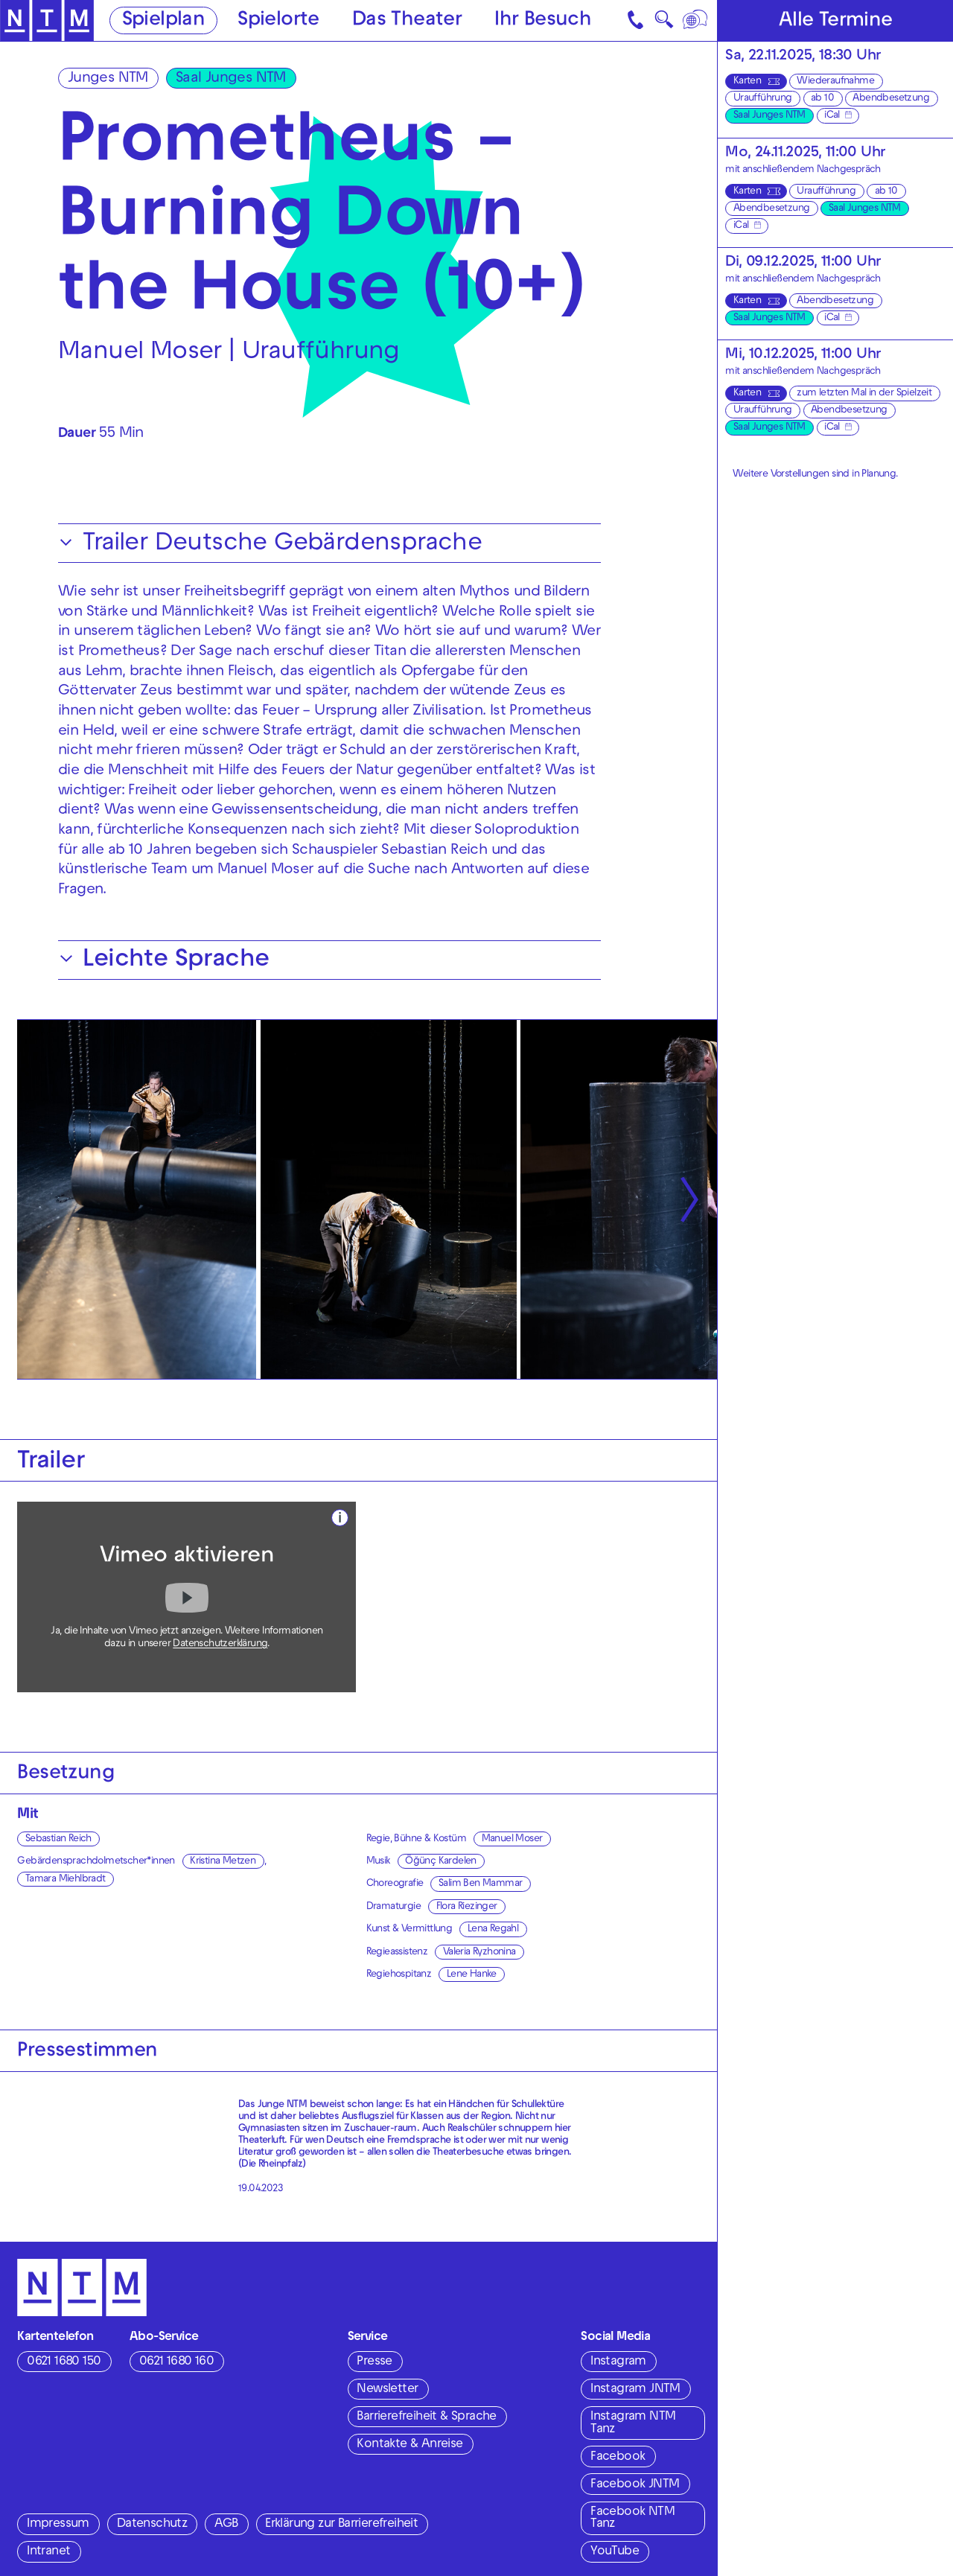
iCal (832, 116)
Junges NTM (108, 79)
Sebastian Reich (58, 1839)
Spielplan (163, 21)
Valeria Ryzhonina (479, 1952)
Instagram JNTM (635, 2390)
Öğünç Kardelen (440, 1861)
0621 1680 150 (64, 2362)
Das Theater (407, 21)
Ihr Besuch (542, 21)
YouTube (614, 2552)
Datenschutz (152, 2525)
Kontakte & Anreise (409, 2445)
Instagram (618, 2362)
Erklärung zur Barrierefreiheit (341, 2525)
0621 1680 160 (176, 2362)
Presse (374, 2362)
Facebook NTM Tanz (632, 2519)
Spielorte (278, 21)
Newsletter (387, 2390)
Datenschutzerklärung (220, 1644)
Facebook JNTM (634, 2485)
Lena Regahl (493, 1929)
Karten (747, 81)
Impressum (58, 2525)
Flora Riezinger (466, 1907)
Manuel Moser (512, 1839)
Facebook (617, 2458)
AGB (226, 2525)
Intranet (48, 2552)
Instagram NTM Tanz (632, 2423)
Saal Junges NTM (231, 79)
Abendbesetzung (890, 98)
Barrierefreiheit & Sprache (426, 2417)
